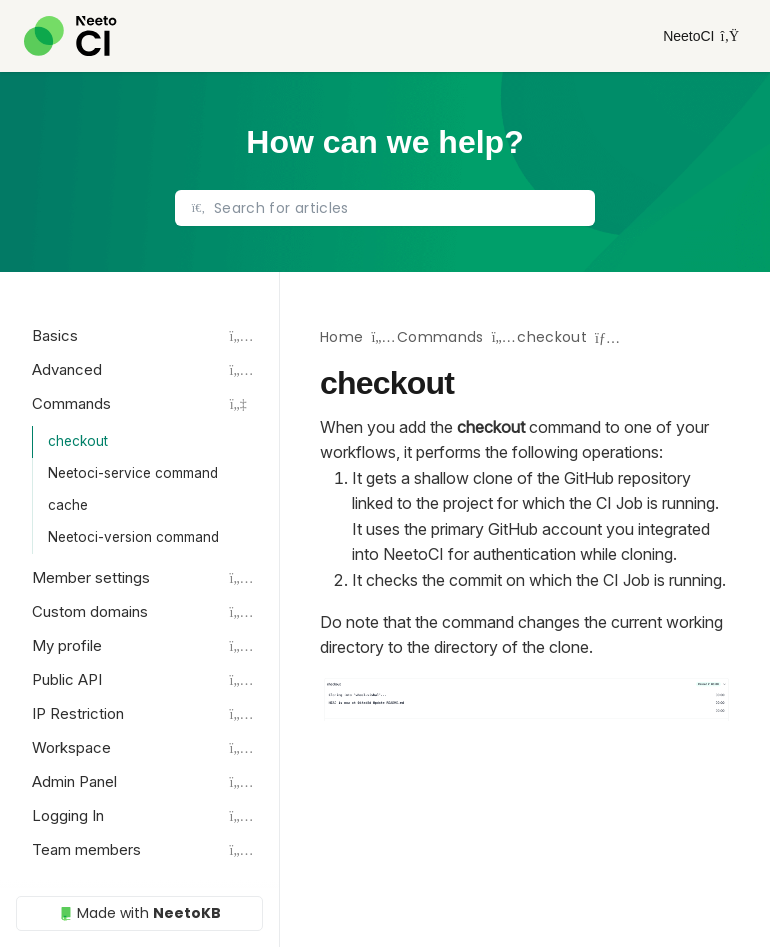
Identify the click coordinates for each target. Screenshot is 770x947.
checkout (78, 441)
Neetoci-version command (133, 537)
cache (68, 505)
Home (341, 337)
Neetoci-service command (133, 473)
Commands (440, 337)
